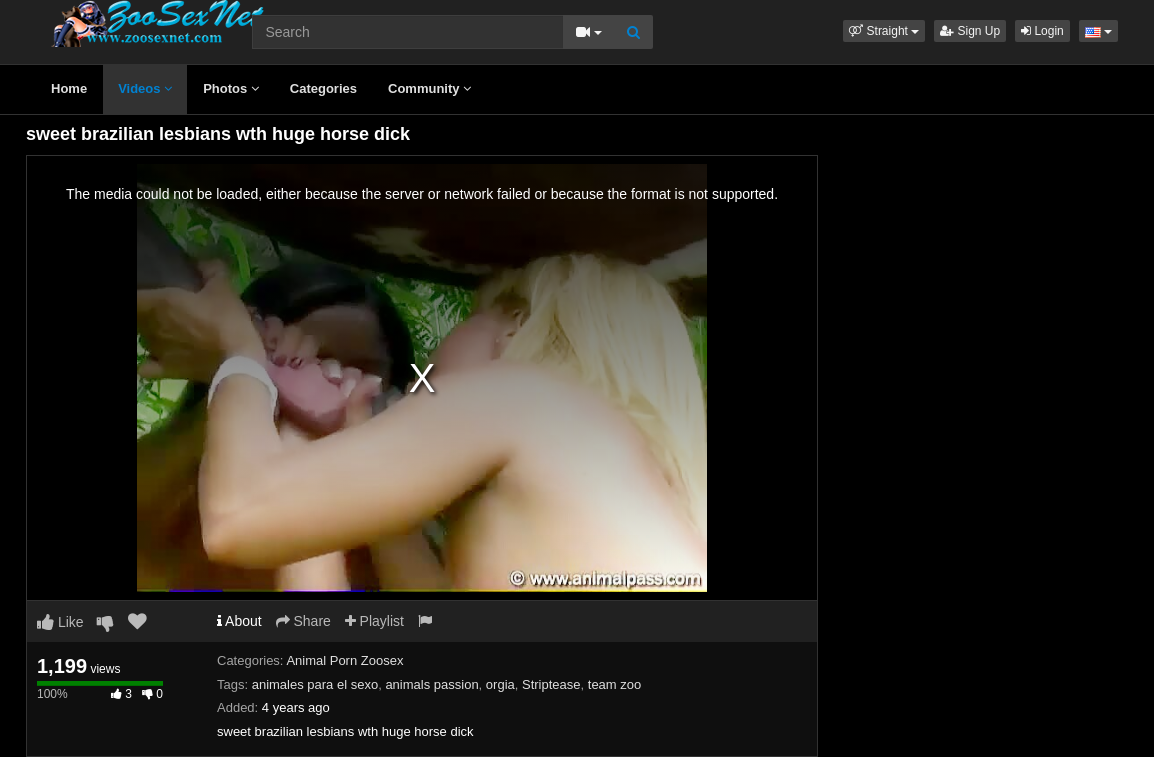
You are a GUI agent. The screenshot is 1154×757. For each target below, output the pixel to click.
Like (60, 622)
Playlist (374, 621)
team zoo (614, 684)
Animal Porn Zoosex (344, 660)
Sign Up (970, 31)
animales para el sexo (315, 684)
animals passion (431, 684)
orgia (500, 684)
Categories (323, 88)
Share (303, 621)
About (239, 621)
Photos (231, 88)
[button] (884, 31)
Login (1042, 31)
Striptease (551, 684)
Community (429, 88)
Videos (145, 88)
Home (69, 88)
